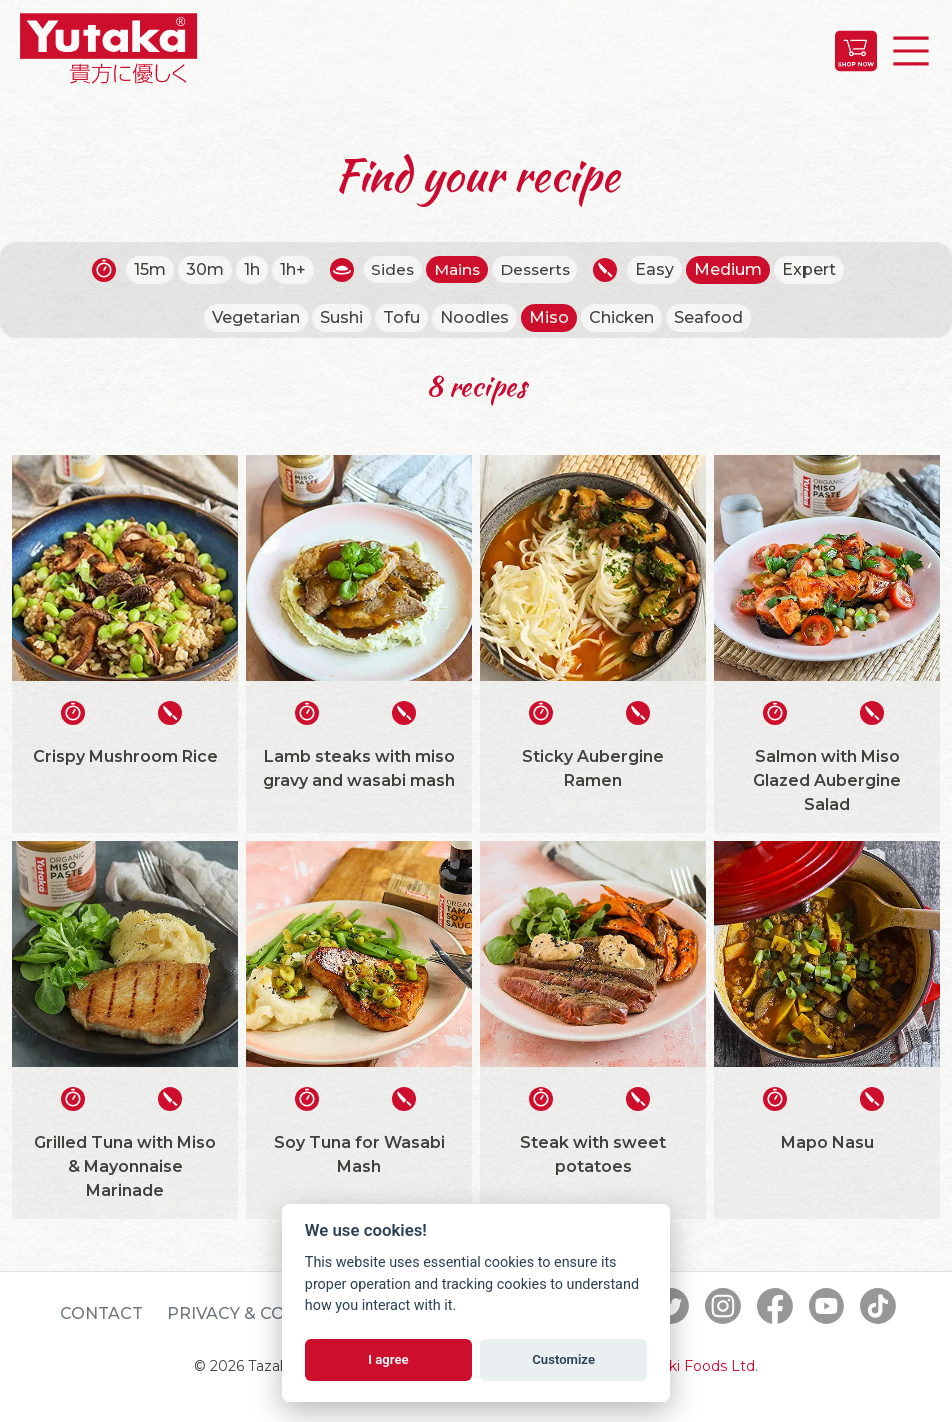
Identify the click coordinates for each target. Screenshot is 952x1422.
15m (146, 269)
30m (201, 269)
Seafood (708, 317)
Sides (390, 269)
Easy (659, 269)
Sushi (341, 317)
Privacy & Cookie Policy (280, 1313)
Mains (456, 269)
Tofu (401, 317)
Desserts (537, 269)
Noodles (474, 317)
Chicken (621, 317)
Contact (101, 1313)
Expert (814, 269)
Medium (733, 269)
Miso (549, 317)
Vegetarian (256, 317)
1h (248, 269)
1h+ (289, 269)
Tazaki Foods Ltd (696, 1366)
